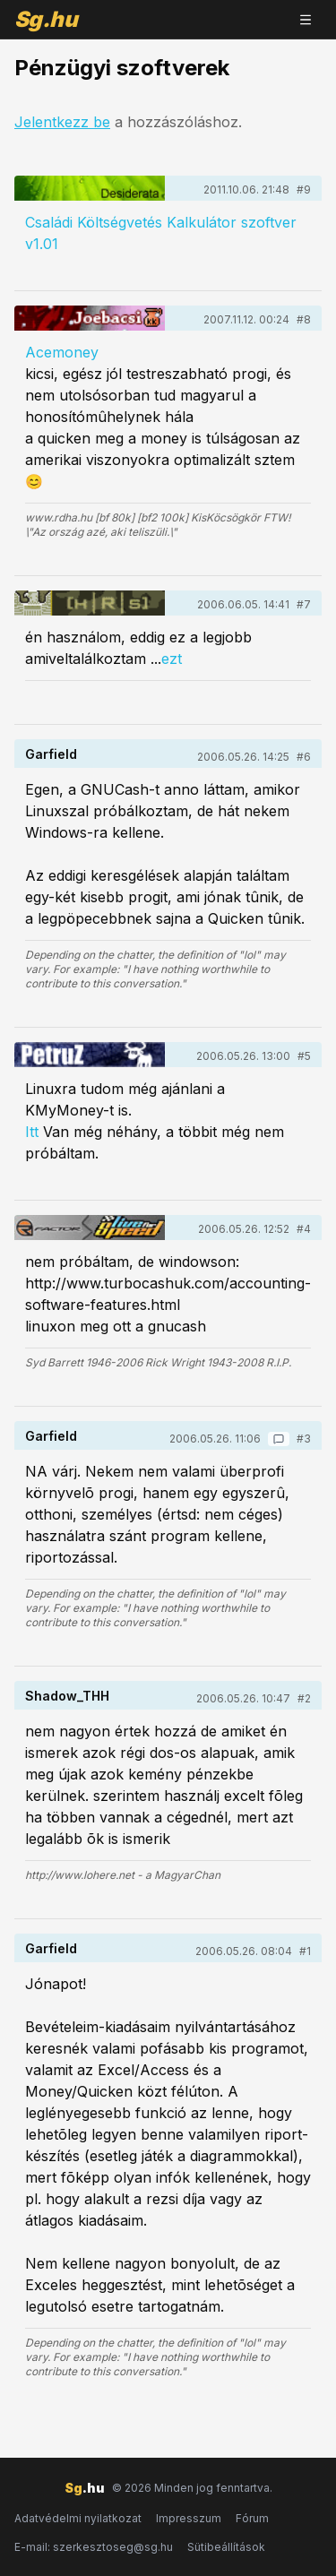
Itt (32, 1132)
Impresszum (188, 2518)
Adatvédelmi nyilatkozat (78, 2518)
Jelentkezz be (62, 122)
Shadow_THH (67, 1695)
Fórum (252, 2518)
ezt (171, 659)
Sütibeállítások (226, 2547)
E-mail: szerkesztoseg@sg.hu (93, 2547)
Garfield (51, 754)
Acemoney (62, 352)
